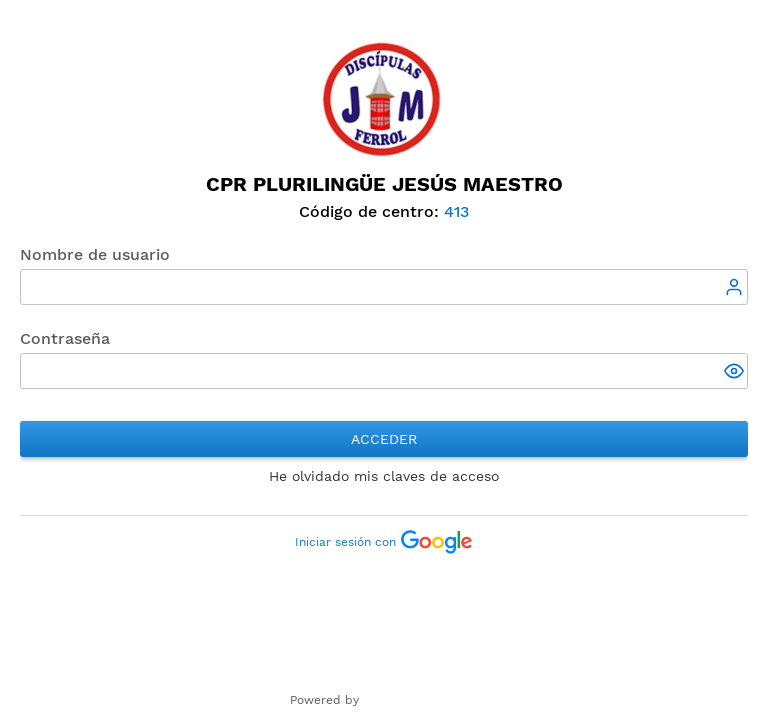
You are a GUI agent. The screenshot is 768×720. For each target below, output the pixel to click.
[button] (736, 373)
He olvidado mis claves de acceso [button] (384, 476)
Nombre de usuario (95, 254)
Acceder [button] (384, 439)
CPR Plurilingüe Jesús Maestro (384, 184)
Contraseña (65, 338)
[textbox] (384, 287)
